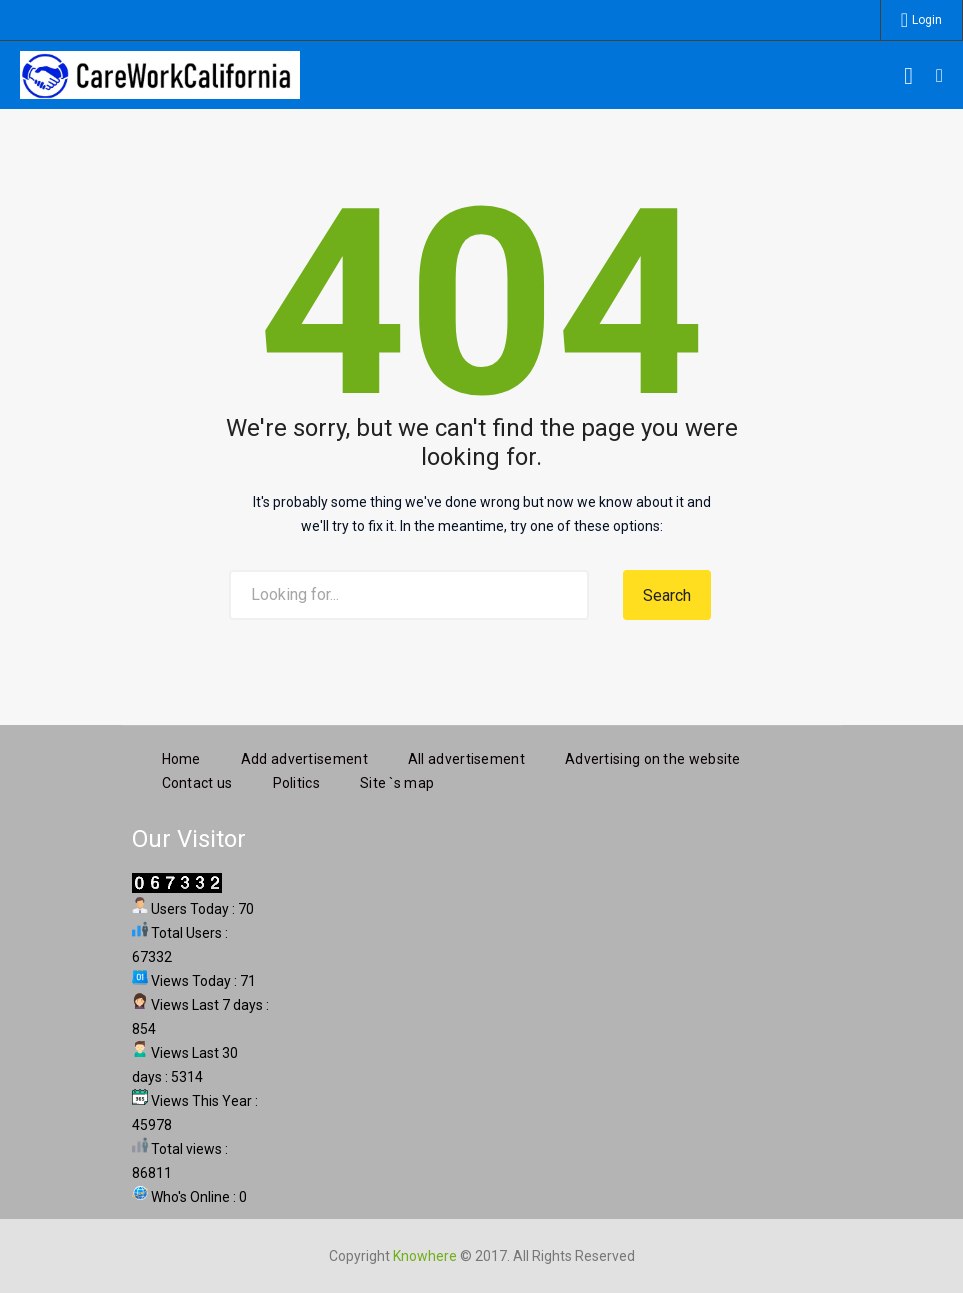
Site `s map (397, 782)
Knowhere (425, 1255)
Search (667, 595)
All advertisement (466, 758)
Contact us (197, 782)
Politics (296, 782)
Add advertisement (304, 758)
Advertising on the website (653, 758)
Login (927, 20)
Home (181, 758)
